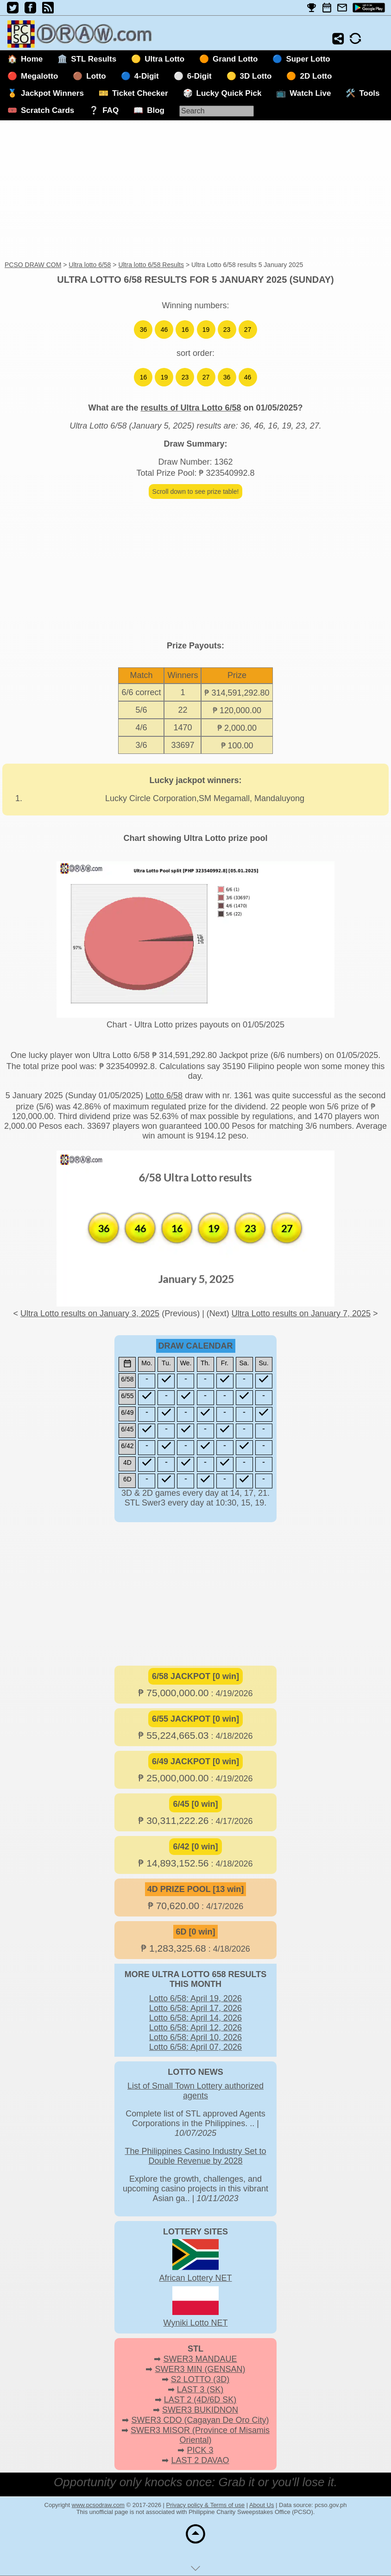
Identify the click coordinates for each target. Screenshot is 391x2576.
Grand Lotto (235, 59)
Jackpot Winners (52, 93)
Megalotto (39, 76)
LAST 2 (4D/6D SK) (200, 2399)
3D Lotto (256, 76)
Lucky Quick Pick (229, 93)
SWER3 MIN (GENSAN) (200, 2369)
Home (32, 59)
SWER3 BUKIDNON (200, 2409)
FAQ (110, 110)
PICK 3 (200, 2450)
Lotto (96, 76)
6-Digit (199, 76)
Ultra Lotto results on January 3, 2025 (89, 1313)
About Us (261, 2504)
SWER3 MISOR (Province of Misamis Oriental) (200, 2435)
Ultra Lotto (164, 59)
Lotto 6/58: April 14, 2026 (195, 2017)
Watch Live (310, 93)
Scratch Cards (47, 110)
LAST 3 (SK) (200, 2389)
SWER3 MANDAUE (200, 2359)
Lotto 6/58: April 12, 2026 (195, 2027)
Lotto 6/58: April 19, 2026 (195, 1998)
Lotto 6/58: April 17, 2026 (195, 2008)
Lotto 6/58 (164, 1095)
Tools (369, 93)
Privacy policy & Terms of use (205, 2504)
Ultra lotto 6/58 (90, 264)
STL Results (93, 59)
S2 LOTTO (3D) (200, 2379)
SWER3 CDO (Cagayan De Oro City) (200, 2420)
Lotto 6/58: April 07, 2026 (195, 2047)
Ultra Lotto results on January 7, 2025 (301, 1313)
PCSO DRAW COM (33, 264)
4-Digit (146, 76)
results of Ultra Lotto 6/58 (190, 407)
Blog (155, 110)
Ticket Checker (140, 93)
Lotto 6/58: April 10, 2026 (195, 2037)
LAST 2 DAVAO (200, 2460)
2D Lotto (316, 76)
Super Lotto (308, 59)
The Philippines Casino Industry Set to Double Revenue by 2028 (195, 2156)
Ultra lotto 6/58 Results (151, 264)
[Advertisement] (195, 191)
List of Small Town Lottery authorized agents (195, 2090)
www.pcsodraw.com (98, 2504)
